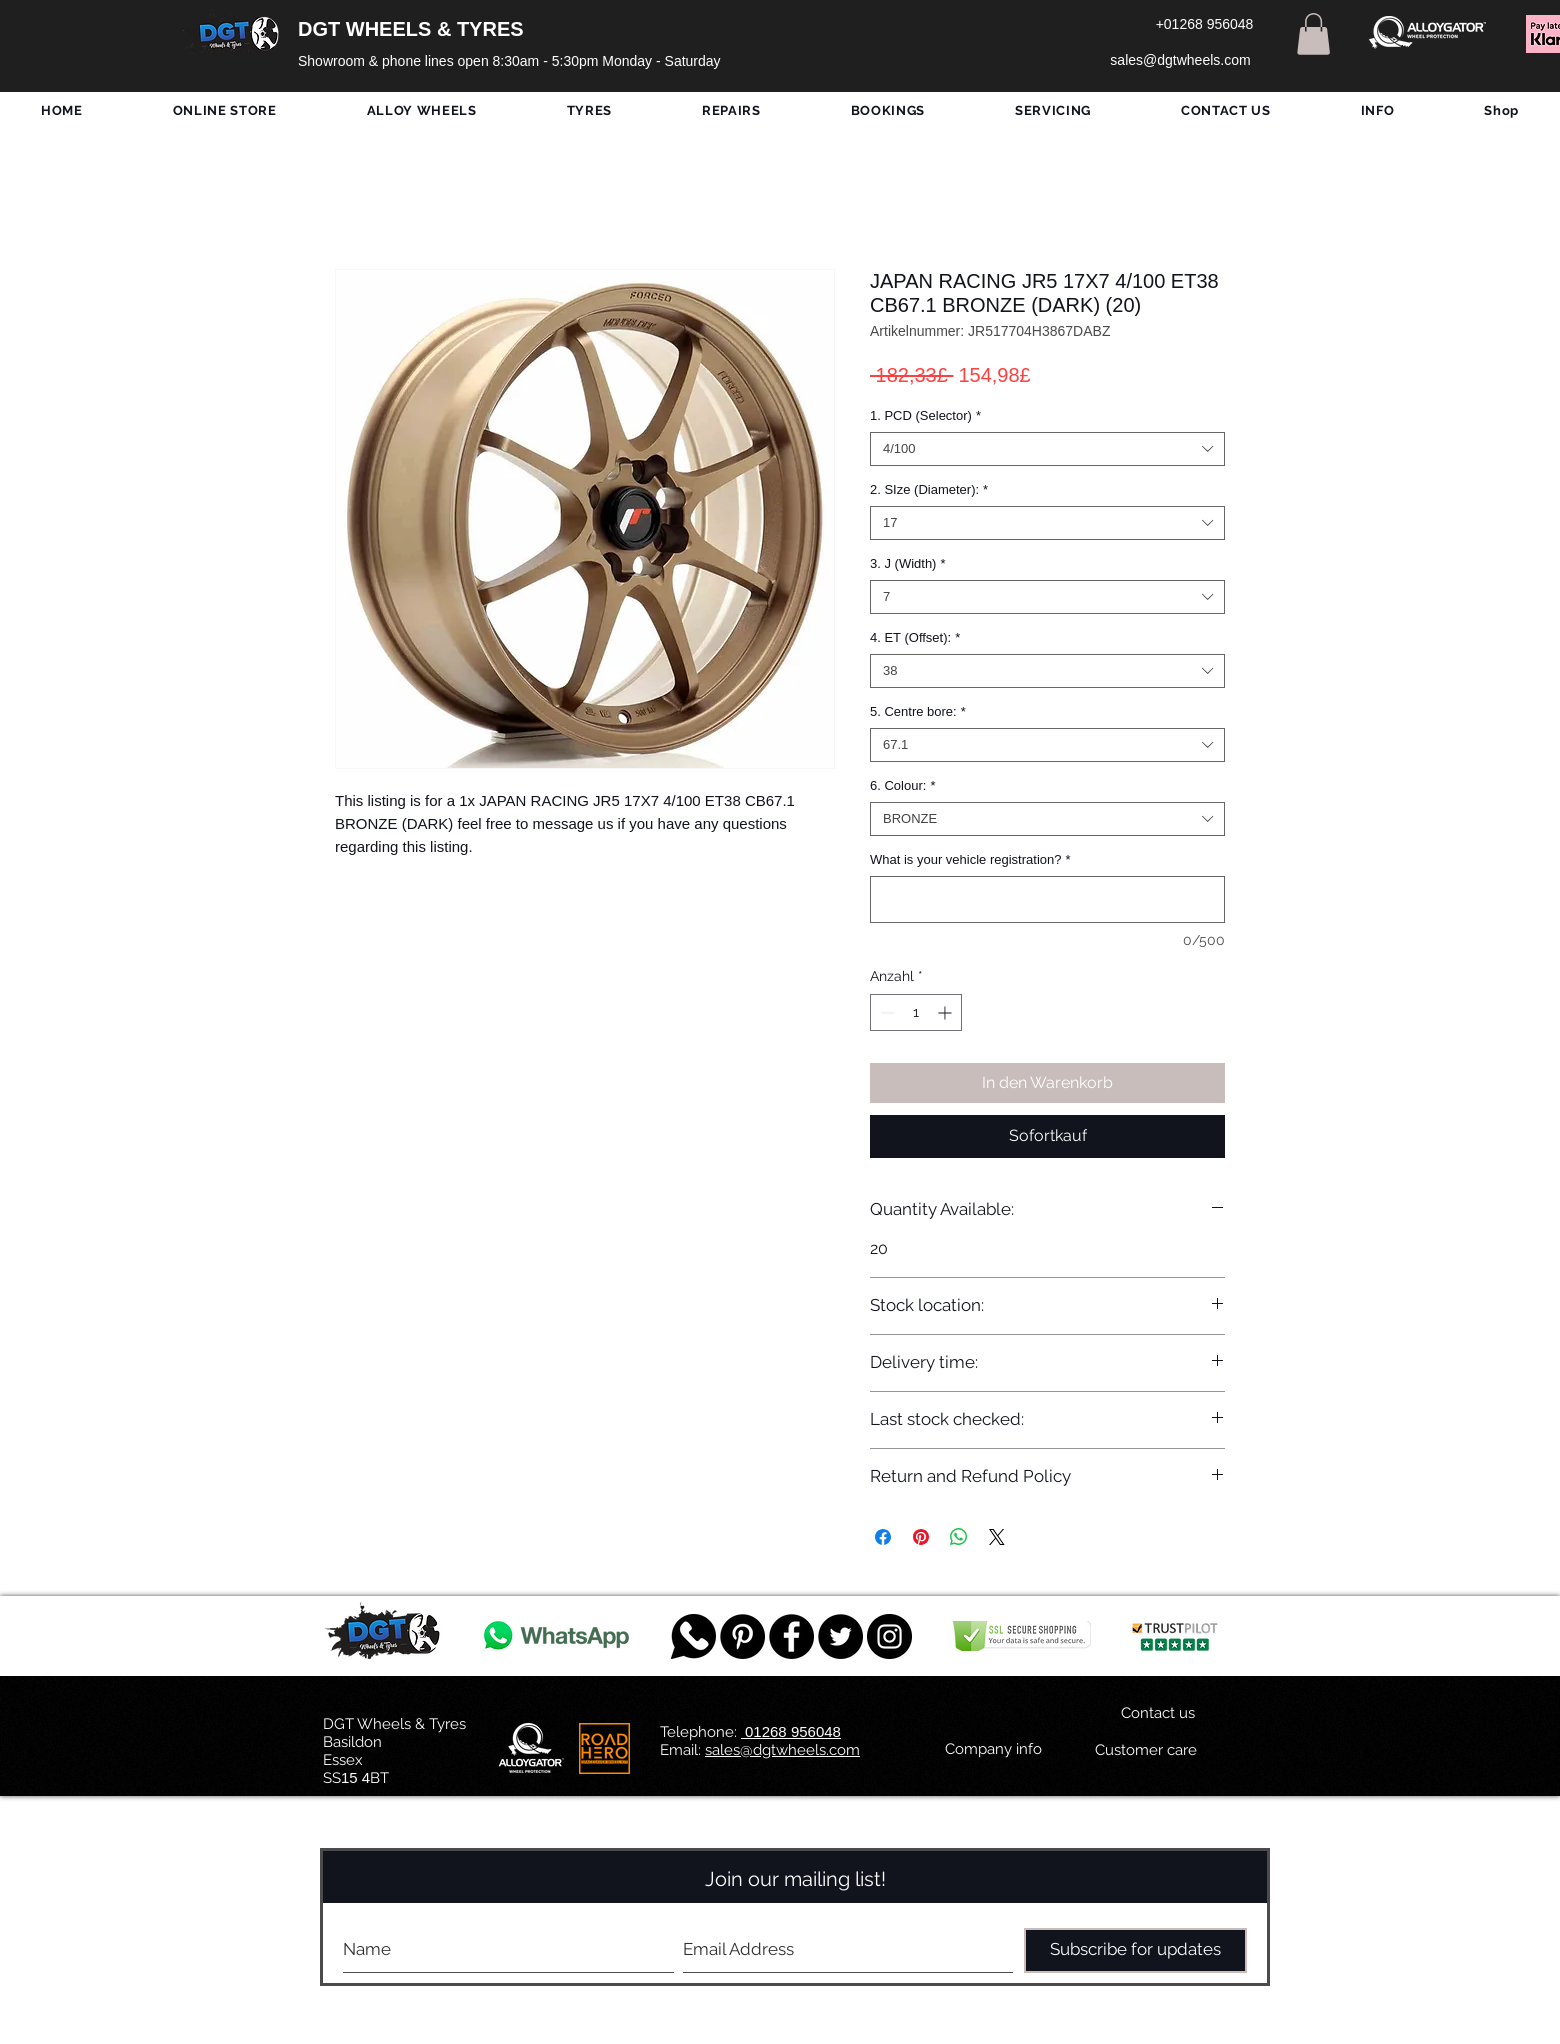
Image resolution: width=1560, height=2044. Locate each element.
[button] (1313, 34)
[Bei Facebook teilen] (883, 1537)
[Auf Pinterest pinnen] (921, 1537)
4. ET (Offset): (915, 637)
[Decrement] (885, 1012)
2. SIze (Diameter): (929, 489)
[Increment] (946, 1012)
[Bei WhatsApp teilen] (959, 1537)
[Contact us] (1158, 1714)
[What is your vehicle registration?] (1047, 899)
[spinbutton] (916, 1012)
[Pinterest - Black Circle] (742, 1636)
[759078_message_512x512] (693, 1636)
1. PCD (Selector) (925, 415)
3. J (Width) (908, 563)
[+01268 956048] (1204, 25)
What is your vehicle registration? (970, 859)
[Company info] (993, 1750)
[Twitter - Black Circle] (840, 1636)
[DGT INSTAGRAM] (889, 1636)
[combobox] (1047, 449)
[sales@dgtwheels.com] (1180, 61)
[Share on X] (997, 1537)
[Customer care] (1145, 1751)
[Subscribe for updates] (1135, 1950)
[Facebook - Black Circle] (791, 1636)
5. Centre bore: (918, 711)
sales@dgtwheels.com (782, 1750)
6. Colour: (902, 785)
